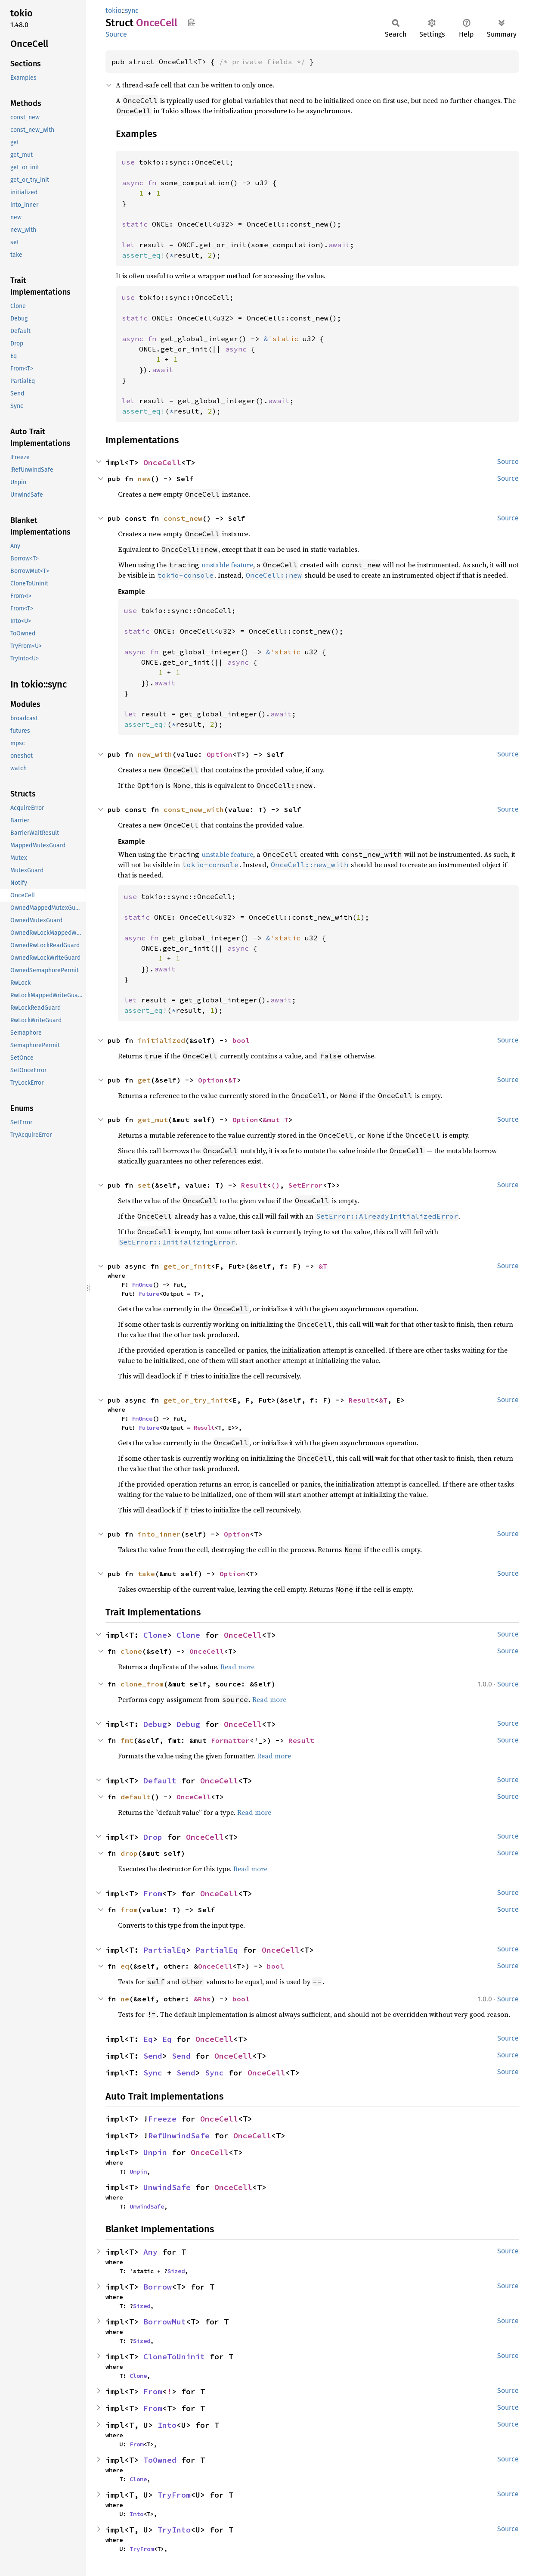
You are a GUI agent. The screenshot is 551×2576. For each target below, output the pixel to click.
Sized (176, 2271)
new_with (155, 754)
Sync (152, 2073)
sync (132, 10)
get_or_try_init (196, 1400)
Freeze (162, 2119)
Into (167, 2425)
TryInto (174, 2530)
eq (125, 1966)
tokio (113, 10)
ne (125, 1998)
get (144, 1080)
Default (159, 1781)
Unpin (155, 2152)
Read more (237, 1666)
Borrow (157, 2287)
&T (232, 1080)
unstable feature (227, 564)
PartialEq (164, 1950)
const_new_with (194, 809)
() (275, 1185)
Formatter (230, 1740)
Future (149, 1293)
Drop (152, 1837)
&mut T (275, 1119)
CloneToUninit (174, 2356)
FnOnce (142, 1284)
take (146, 1573)
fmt (127, 1740)
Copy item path (191, 22)
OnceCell (162, 462)
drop (129, 1853)
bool (241, 1040)
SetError (305, 1185)
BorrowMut (164, 2322)
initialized (161, 1040)
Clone (155, 1635)
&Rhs (202, 1998)
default (136, 1796)
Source (116, 34)
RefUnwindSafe (179, 2135)
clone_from (142, 1684)
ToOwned (159, 2460)
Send (152, 2056)
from (129, 1909)
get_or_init (187, 1266)
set (144, 1185)
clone (131, 1651)
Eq (148, 2039)
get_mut (153, 1119)
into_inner (159, 1534)
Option (219, 754)
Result (254, 1185)
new (144, 478)
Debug (155, 1724)
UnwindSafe (167, 2187)
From (152, 1893)
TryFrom (174, 2495)
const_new (183, 518)
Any (150, 2252)
